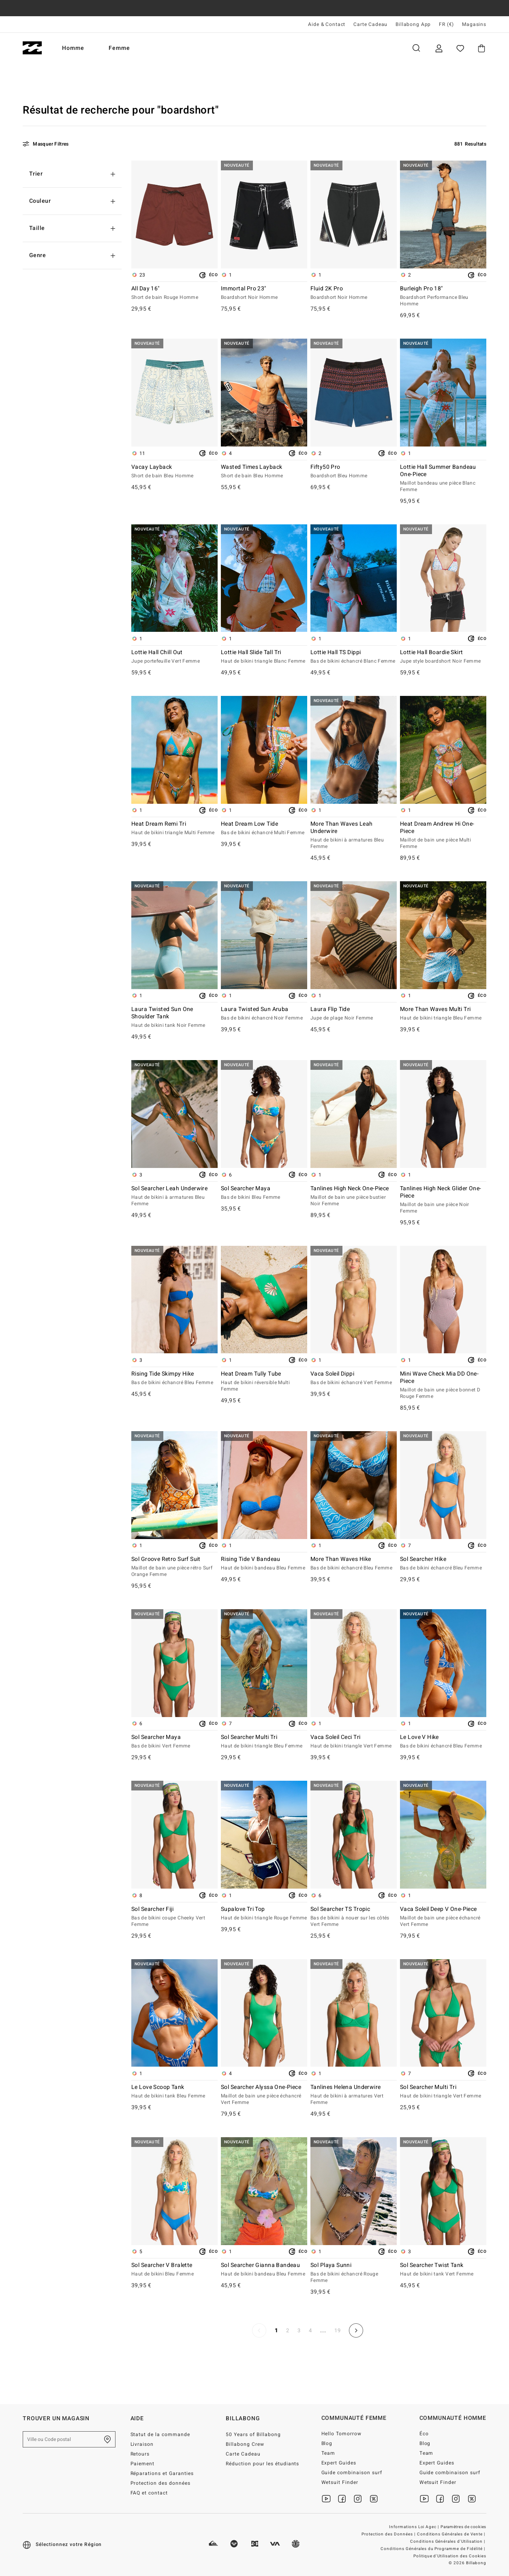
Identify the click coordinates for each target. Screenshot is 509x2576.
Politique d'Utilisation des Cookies (449, 2556)
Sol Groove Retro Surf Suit (174, 1567)
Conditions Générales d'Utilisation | (448, 2541)
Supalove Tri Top (264, 1914)
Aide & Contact (326, 24)
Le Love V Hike (443, 1742)
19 (337, 2330)
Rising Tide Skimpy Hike (174, 1378)
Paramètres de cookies (463, 2527)
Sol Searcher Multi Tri (264, 1742)
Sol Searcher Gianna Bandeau (264, 2270)
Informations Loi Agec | (415, 2527)
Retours (140, 2454)
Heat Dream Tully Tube (264, 1382)
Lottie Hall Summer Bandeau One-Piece (443, 478)
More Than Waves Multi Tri (443, 1014)
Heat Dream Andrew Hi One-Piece (443, 835)
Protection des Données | (389, 2534)
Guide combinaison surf (352, 2472)
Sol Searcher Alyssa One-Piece (264, 2095)
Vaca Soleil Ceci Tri (353, 1742)
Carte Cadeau (370, 24)
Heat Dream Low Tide (264, 828)
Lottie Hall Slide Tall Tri (264, 657)
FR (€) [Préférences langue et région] (446, 24)
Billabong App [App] (413, 24)
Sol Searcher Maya (264, 1193)
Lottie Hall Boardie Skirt (443, 657)
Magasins (474, 24)
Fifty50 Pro (353, 472)
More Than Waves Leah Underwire (353, 835)
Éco (424, 2433)
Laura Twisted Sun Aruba (264, 1014)
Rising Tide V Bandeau (264, 1564)
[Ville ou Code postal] (69, 2439)
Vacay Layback (174, 472)
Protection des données (160, 2483)
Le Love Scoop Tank (174, 2092)
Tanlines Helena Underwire (353, 2095)
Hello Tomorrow (341, 2433)
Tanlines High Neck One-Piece (353, 1196)
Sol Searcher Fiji (174, 1917)
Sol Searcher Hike (443, 1564)
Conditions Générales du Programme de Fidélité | (433, 2549)
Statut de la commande (160, 2434)
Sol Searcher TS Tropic (353, 1917)
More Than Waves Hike (353, 1564)
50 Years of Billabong (253, 2434)
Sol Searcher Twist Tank (443, 2270)
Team (328, 2453)
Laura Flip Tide (353, 1014)
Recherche (416, 48)
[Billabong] (32, 48)
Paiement (142, 2463)
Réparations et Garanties (162, 2473)
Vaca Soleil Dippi (353, 1378)
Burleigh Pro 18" (443, 296)
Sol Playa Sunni (353, 2273)
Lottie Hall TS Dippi (353, 657)
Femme (119, 48)
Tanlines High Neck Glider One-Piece (443, 1200)
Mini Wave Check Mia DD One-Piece (443, 1385)
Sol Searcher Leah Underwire (174, 1196)
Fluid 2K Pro (353, 293)
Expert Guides (339, 2463)
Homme (73, 48)
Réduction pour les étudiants (262, 2463)
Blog (327, 2443)
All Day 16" (174, 293)
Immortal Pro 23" (264, 293)
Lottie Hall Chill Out (174, 657)
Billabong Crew (245, 2444)
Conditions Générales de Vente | (451, 2534)
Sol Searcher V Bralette (174, 2270)
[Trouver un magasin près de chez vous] (107, 2439)
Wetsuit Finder (340, 2482)
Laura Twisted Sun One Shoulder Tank (174, 1017)
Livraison (142, 2444)
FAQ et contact (149, 2493)
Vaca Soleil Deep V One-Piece (443, 1917)
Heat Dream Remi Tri (174, 828)
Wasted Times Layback (264, 472)
